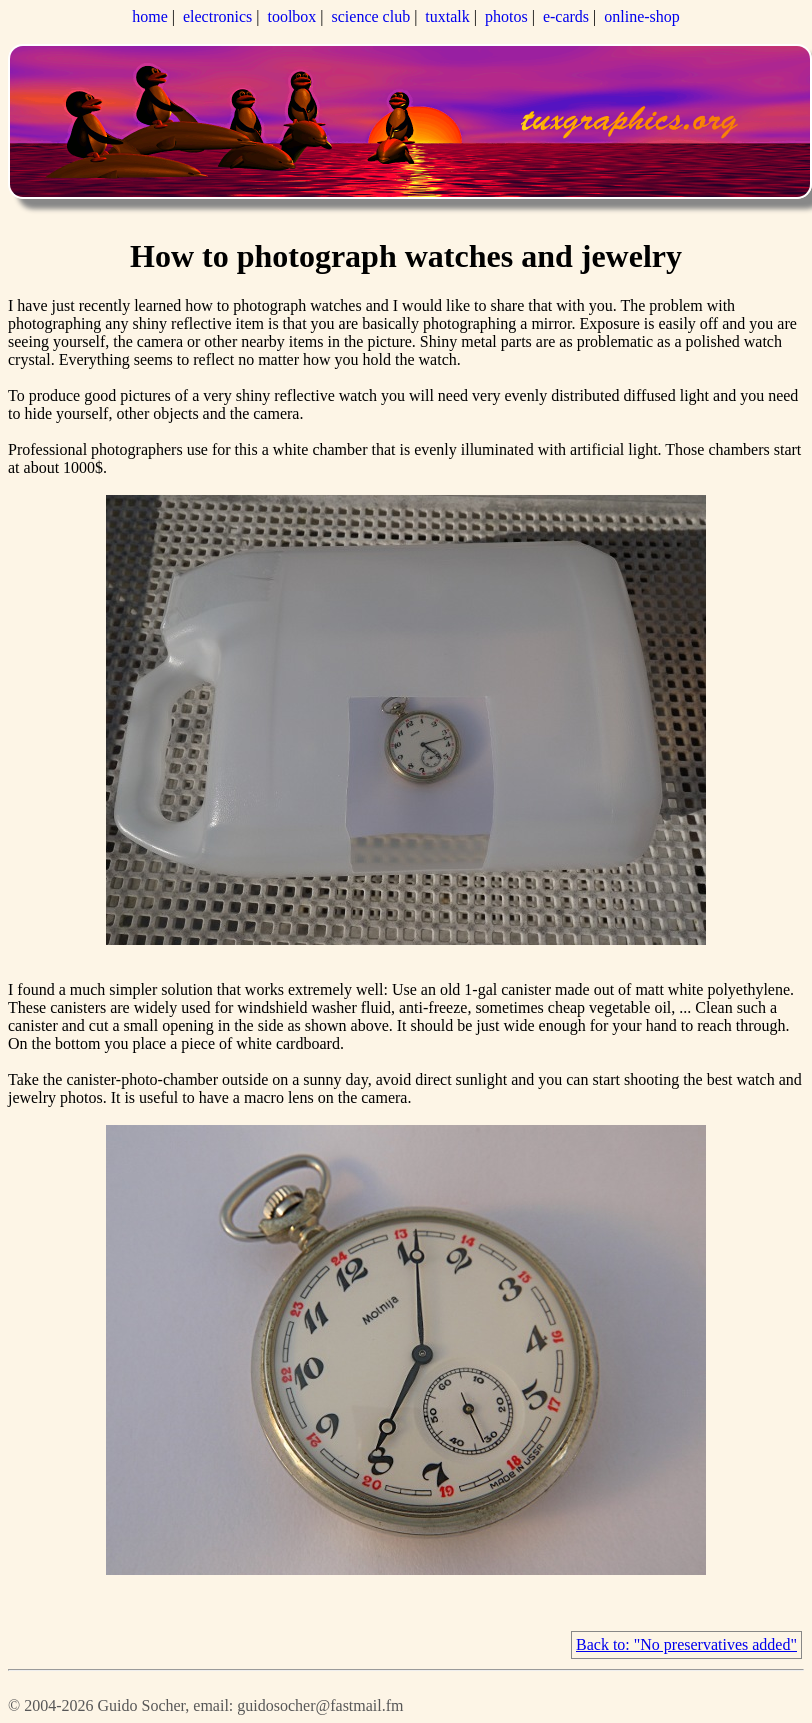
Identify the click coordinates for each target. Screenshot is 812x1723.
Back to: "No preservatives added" (686, 1644)
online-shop (642, 16)
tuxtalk (447, 16)
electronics (217, 16)
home (150, 16)
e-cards (566, 16)
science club (371, 16)
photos (506, 16)
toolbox (291, 16)
